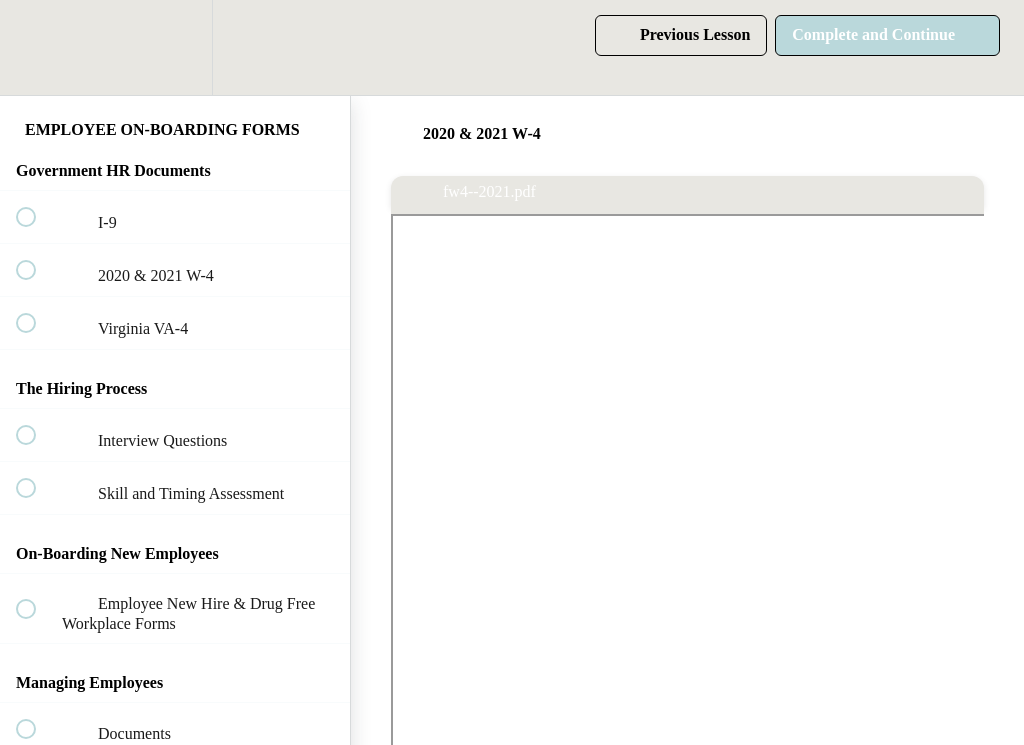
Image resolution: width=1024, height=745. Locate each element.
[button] (37, 47)
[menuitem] (175, 47)
